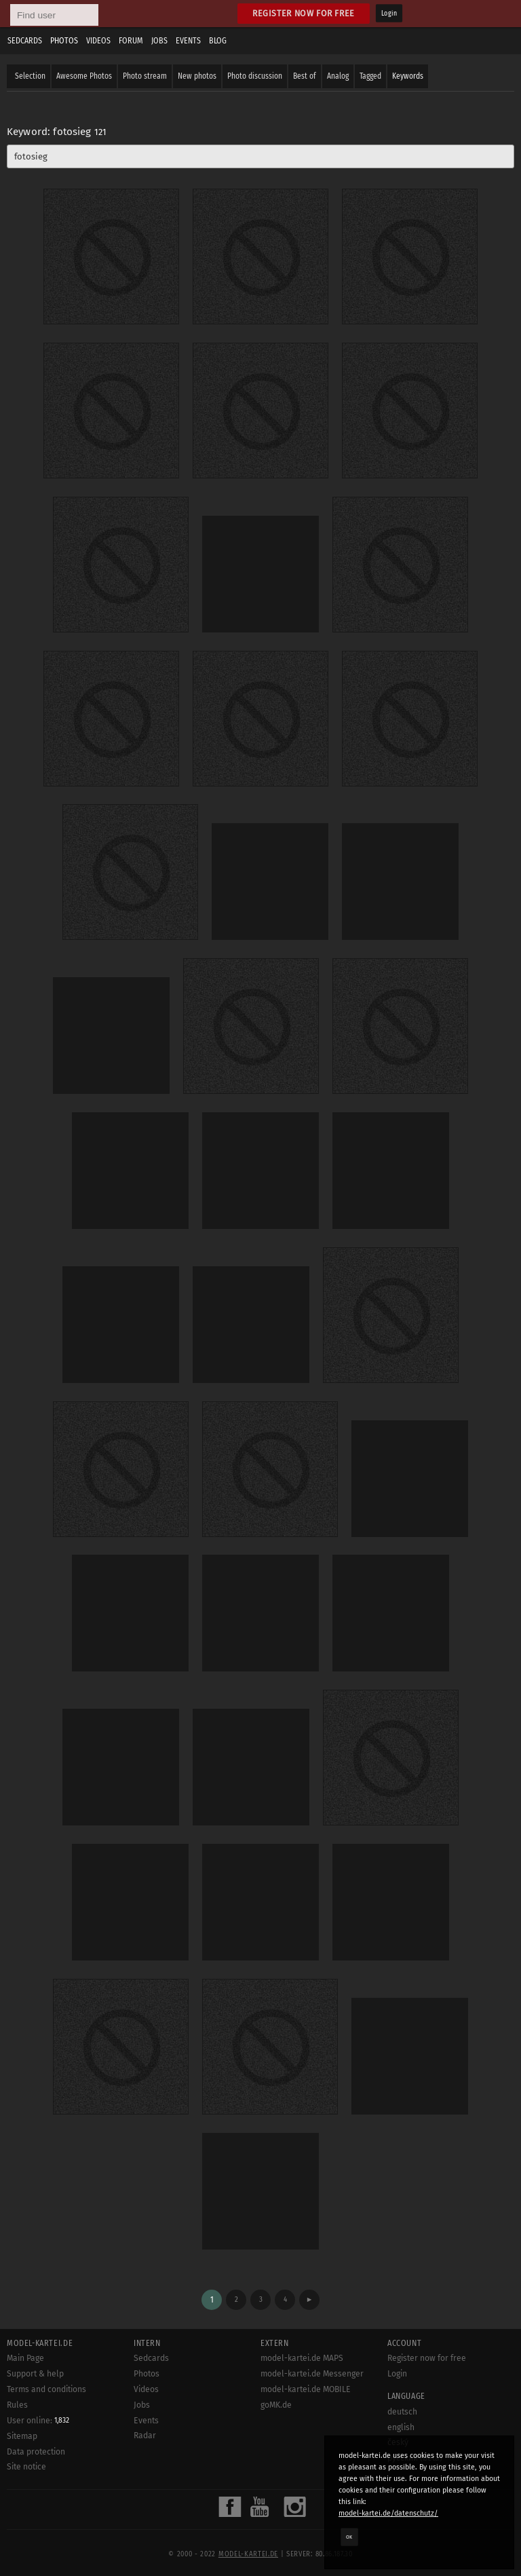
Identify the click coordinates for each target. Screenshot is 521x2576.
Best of (304, 76)
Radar (145, 2435)
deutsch (402, 2412)
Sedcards (24, 40)
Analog (338, 76)
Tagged (370, 76)
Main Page (25, 2358)
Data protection (36, 2452)
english (400, 2427)
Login (389, 14)
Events (188, 40)
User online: (38, 2420)
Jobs (159, 40)
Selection (30, 76)
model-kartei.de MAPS (301, 2358)
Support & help (35, 2374)
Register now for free (303, 13)
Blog (218, 40)
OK (349, 2536)
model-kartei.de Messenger (312, 2374)
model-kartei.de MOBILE (305, 2389)
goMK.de (276, 2405)
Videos (98, 40)
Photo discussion (254, 76)
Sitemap (22, 2436)
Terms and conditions (46, 2389)
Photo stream (145, 76)
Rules (17, 2405)
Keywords (407, 76)
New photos (197, 76)
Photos (64, 40)
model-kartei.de (248, 2554)
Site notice (26, 2466)
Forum (131, 40)
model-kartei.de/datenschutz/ (388, 2513)
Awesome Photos (84, 76)
